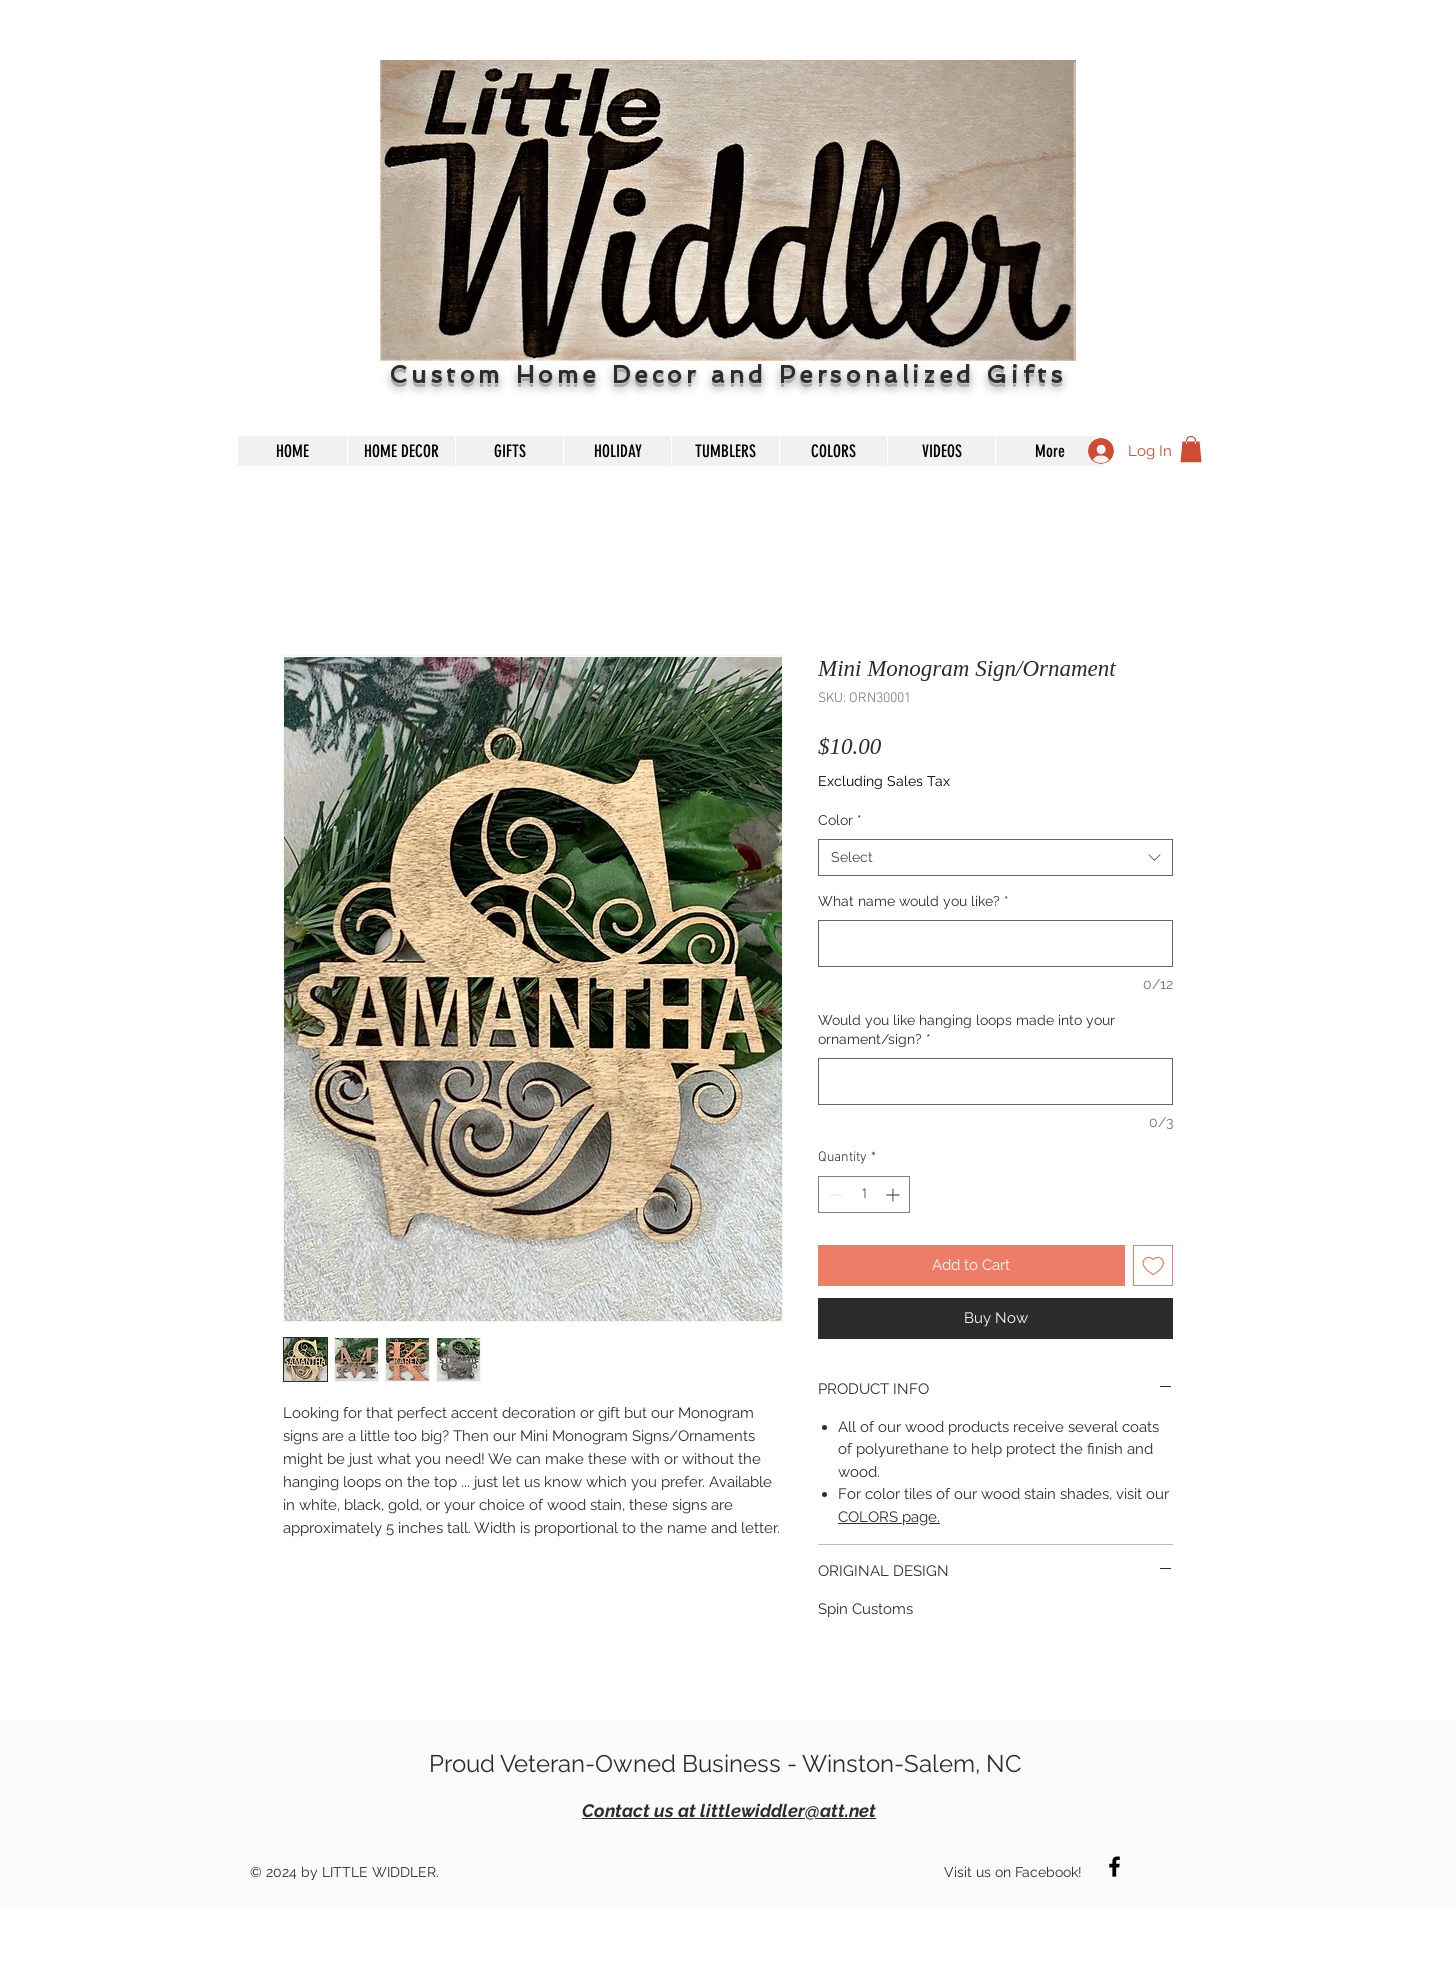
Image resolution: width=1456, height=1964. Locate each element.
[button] (1191, 449)
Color (840, 820)
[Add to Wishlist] (1153, 1265)
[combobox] (995, 858)
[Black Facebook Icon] (1114, 1866)
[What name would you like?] (995, 943)
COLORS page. (889, 1517)
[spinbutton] (864, 1194)
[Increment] (894, 1194)
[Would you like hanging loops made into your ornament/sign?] (995, 1081)
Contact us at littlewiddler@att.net (729, 1810)
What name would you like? (913, 901)
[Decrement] (833, 1194)
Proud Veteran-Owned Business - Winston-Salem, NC (725, 1763)
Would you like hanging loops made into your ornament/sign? (966, 1030)
